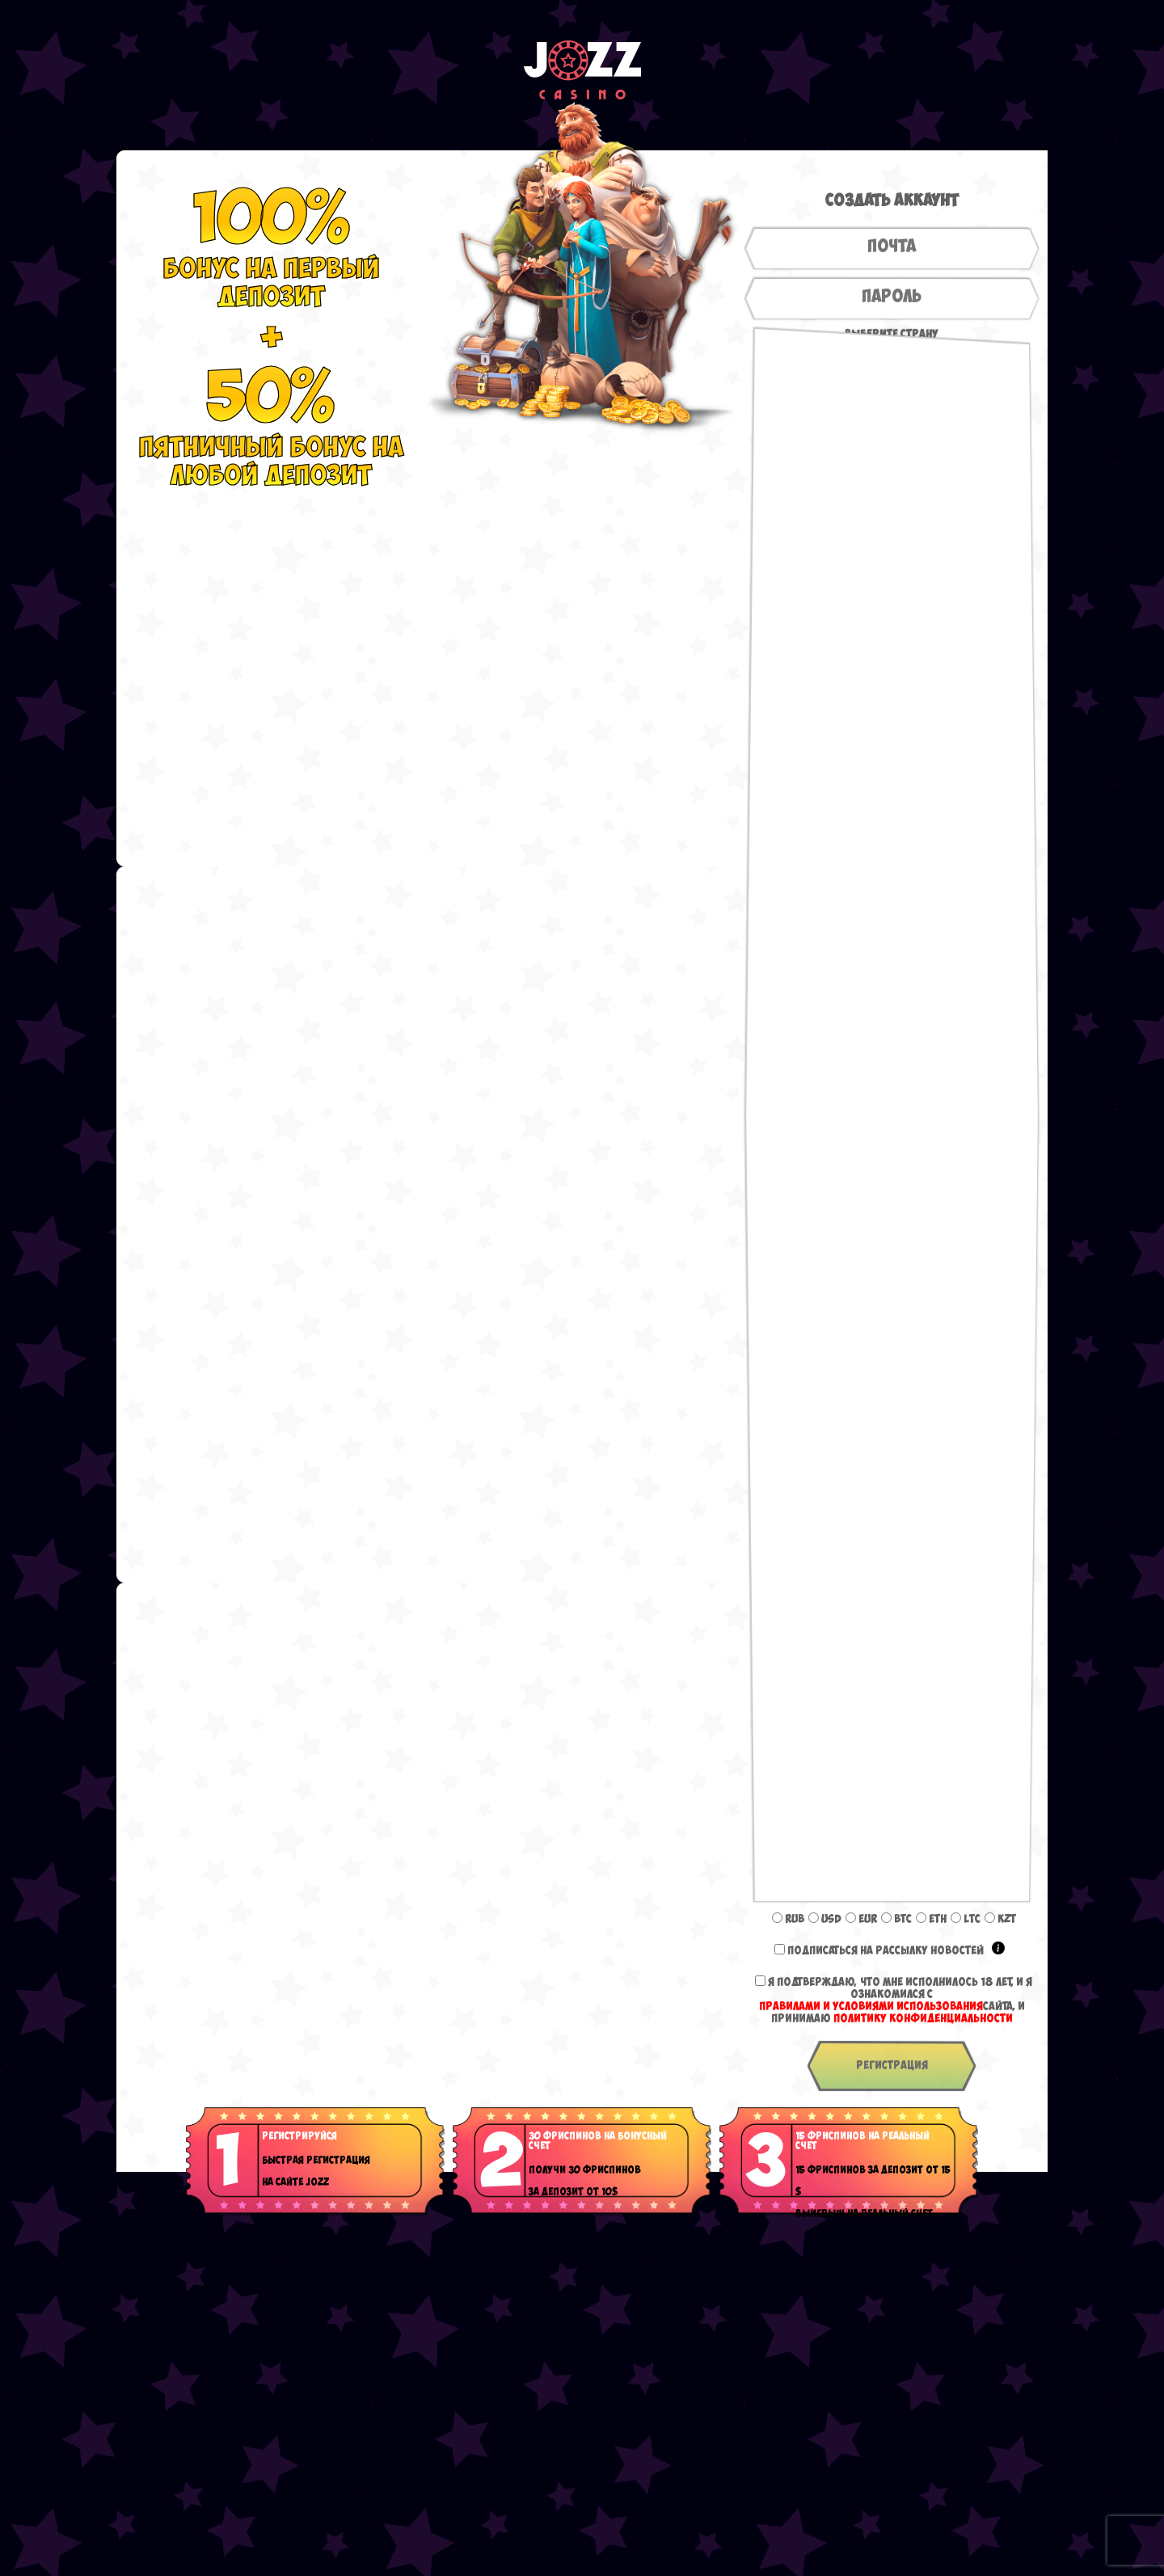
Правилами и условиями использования (871, 2006)
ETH (931, 1919)
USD (824, 1919)
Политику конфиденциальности (923, 2018)
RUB (788, 1919)
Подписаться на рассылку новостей (896, 1951)
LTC (966, 1919)
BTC (896, 1919)
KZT (1000, 1919)
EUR (861, 1919)
